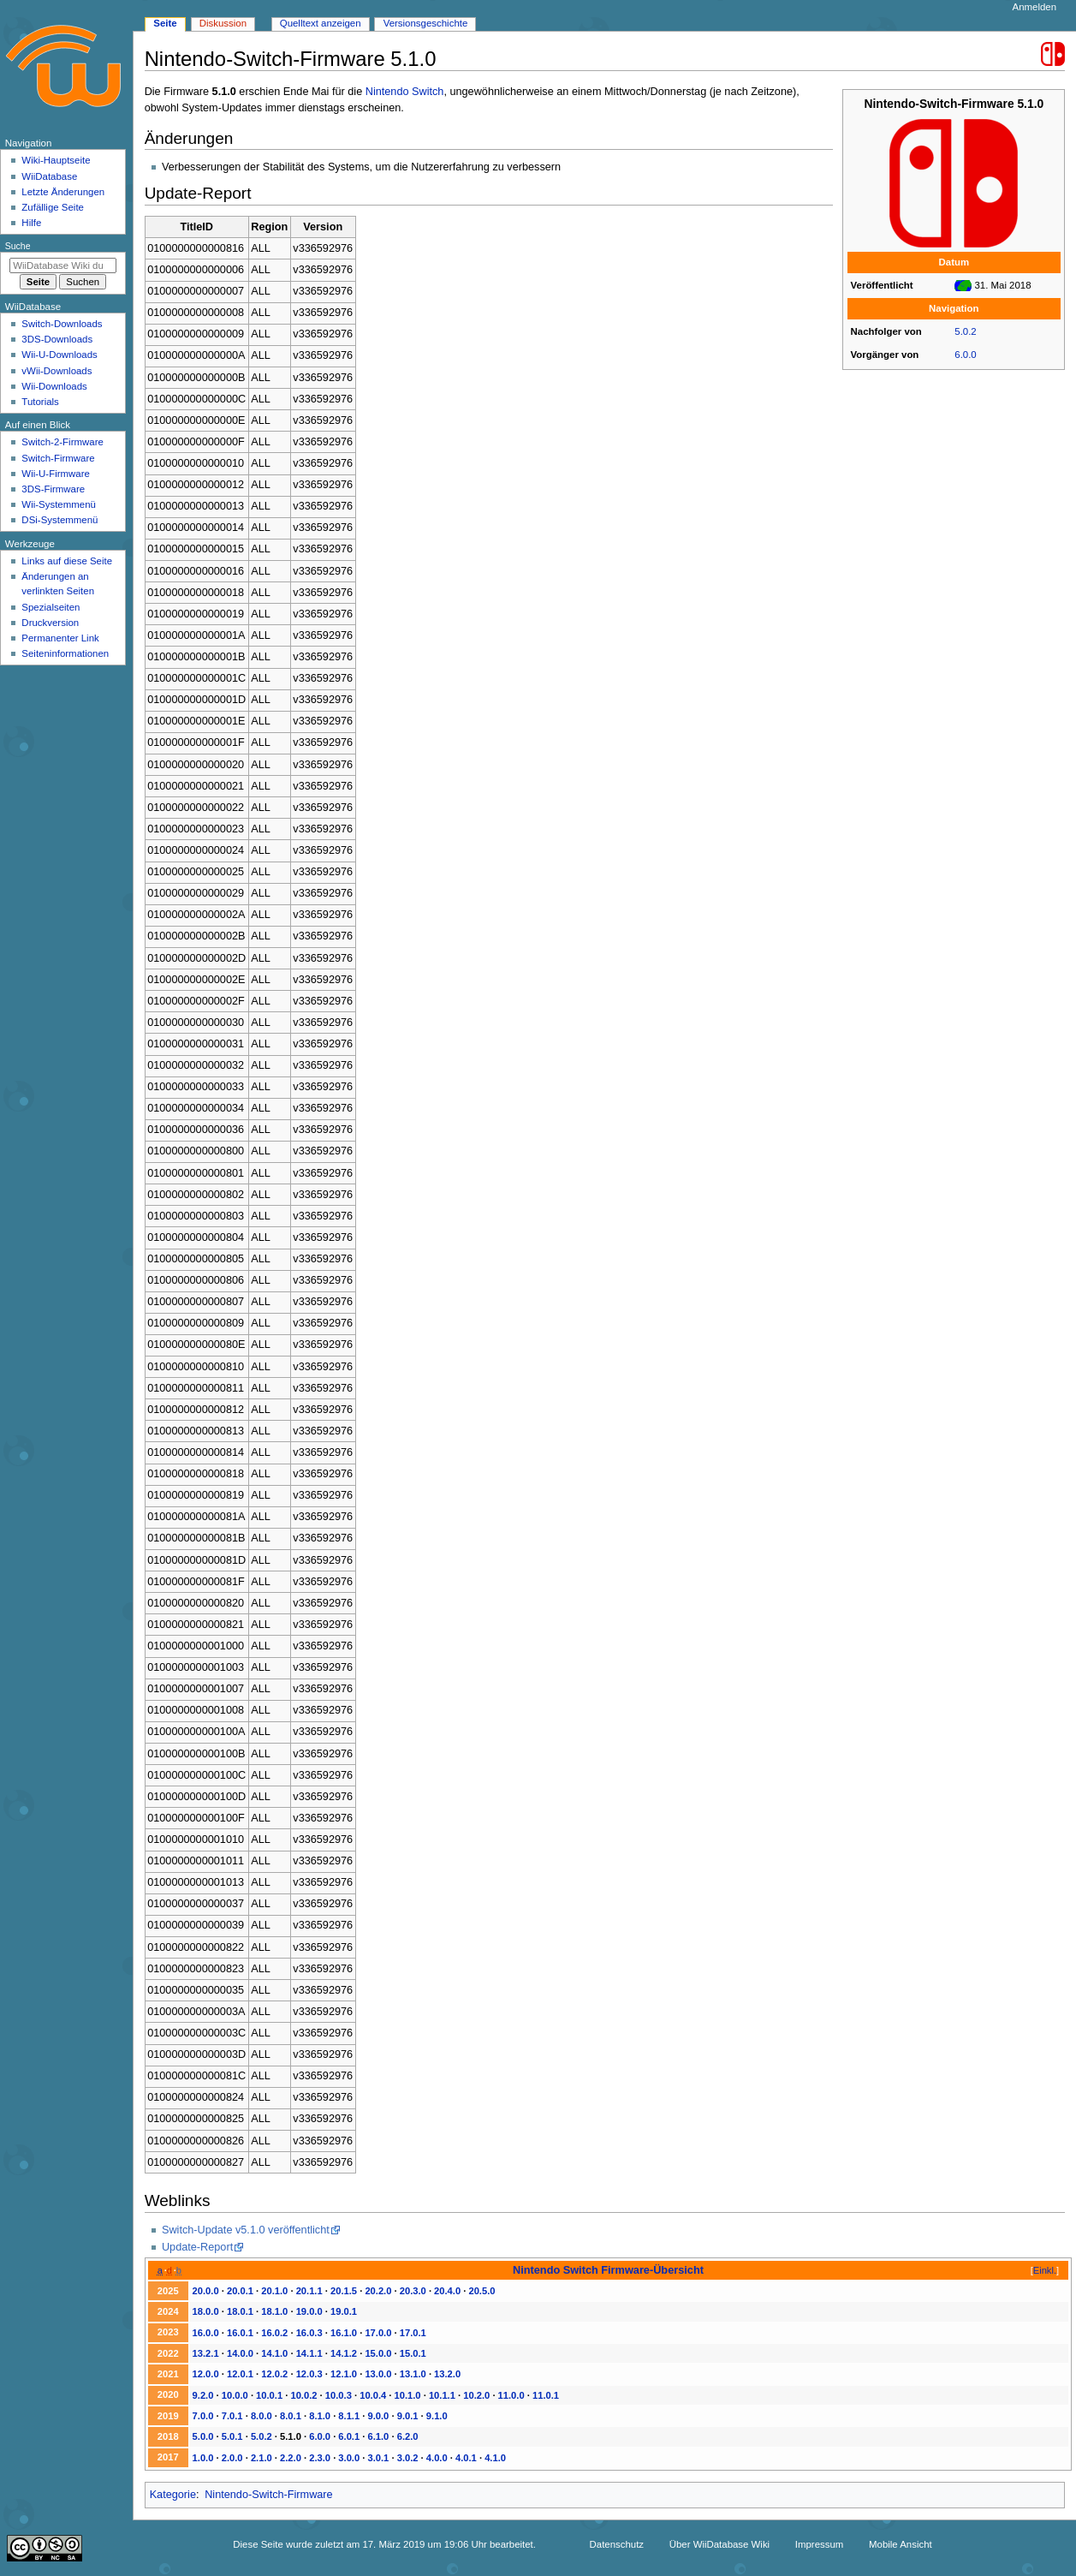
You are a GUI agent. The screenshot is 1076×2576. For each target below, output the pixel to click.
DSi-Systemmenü (59, 520)
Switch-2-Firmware (62, 442)
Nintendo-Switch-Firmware (268, 2495)
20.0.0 (206, 2291)
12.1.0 (343, 2374)
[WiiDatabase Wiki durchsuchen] (62, 265)
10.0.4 (373, 2395)
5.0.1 (232, 2436)
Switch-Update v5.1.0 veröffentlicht (246, 2230)
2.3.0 (319, 2458)
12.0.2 (274, 2374)
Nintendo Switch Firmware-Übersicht (608, 2269)
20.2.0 (378, 2291)
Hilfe (31, 223)
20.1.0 (274, 2291)
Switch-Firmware (57, 458)
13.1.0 (413, 2374)
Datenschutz (617, 2544)
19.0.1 (343, 2311)
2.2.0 (290, 2458)
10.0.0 (235, 2395)
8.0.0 (261, 2416)
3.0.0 (349, 2458)
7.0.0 (203, 2416)
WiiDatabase (49, 176)
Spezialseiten (50, 607)
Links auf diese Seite (66, 561)
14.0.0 (240, 2353)
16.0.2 (274, 2333)
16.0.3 (309, 2333)
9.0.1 (408, 2416)
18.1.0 (274, 2311)
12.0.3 (309, 2374)
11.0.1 (545, 2395)
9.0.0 (378, 2416)
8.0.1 (290, 2416)
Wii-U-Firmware (55, 473)
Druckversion (50, 622)
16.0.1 (240, 2333)
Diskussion (223, 23)
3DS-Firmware (53, 489)
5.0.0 (203, 2436)
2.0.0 (232, 2458)
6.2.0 (408, 2436)
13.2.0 (447, 2374)
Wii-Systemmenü (58, 504)
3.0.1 (378, 2458)
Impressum (819, 2544)
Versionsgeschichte (425, 23)
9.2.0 (203, 2395)
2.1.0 (261, 2458)
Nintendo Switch (405, 92)
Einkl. (1044, 2270)
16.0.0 (206, 2333)
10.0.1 (269, 2395)
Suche (18, 246)
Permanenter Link (59, 638)
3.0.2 (408, 2458)
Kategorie (173, 2495)
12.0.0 (206, 2374)
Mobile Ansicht (900, 2544)
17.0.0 (378, 2333)
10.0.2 (303, 2395)
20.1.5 (343, 2291)
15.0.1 (413, 2353)
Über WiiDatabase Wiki (719, 2544)
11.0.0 (511, 2395)
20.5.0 (481, 2291)
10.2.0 (476, 2395)
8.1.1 (349, 2416)
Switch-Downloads (61, 324)
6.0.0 (965, 354)
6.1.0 (378, 2436)
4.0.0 (437, 2458)
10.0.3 (338, 2395)
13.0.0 (378, 2374)
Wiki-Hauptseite (55, 160)
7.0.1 (232, 2416)
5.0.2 (965, 331)
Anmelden (1035, 7)
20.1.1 (309, 2291)
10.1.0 (408, 2395)
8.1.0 (319, 2416)
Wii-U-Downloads (59, 354)
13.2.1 (206, 2353)
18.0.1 (240, 2311)
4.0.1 (466, 2458)
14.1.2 (343, 2353)
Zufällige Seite (52, 207)
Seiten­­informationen (65, 653)
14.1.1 (309, 2353)
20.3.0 (413, 2291)
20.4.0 (447, 2291)
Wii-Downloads (53, 386)
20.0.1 (240, 2291)
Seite (164, 23)
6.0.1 (349, 2436)
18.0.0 (206, 2311)
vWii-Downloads (56, 371)
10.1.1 (442, 2395)
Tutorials (40, 402)
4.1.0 (495, 2458)
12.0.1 (240, 2374)
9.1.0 (437, 2416)
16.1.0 (343, 2333)
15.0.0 (378, 2353)
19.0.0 (309, 2311)
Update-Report (197, 2247)
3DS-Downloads (56, 339)
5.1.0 (290, 2436)
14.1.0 (274, 2353)
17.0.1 (413, 2333)
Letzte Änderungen (62, 192)
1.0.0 (203, 2458)
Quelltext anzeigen (320, 23)
